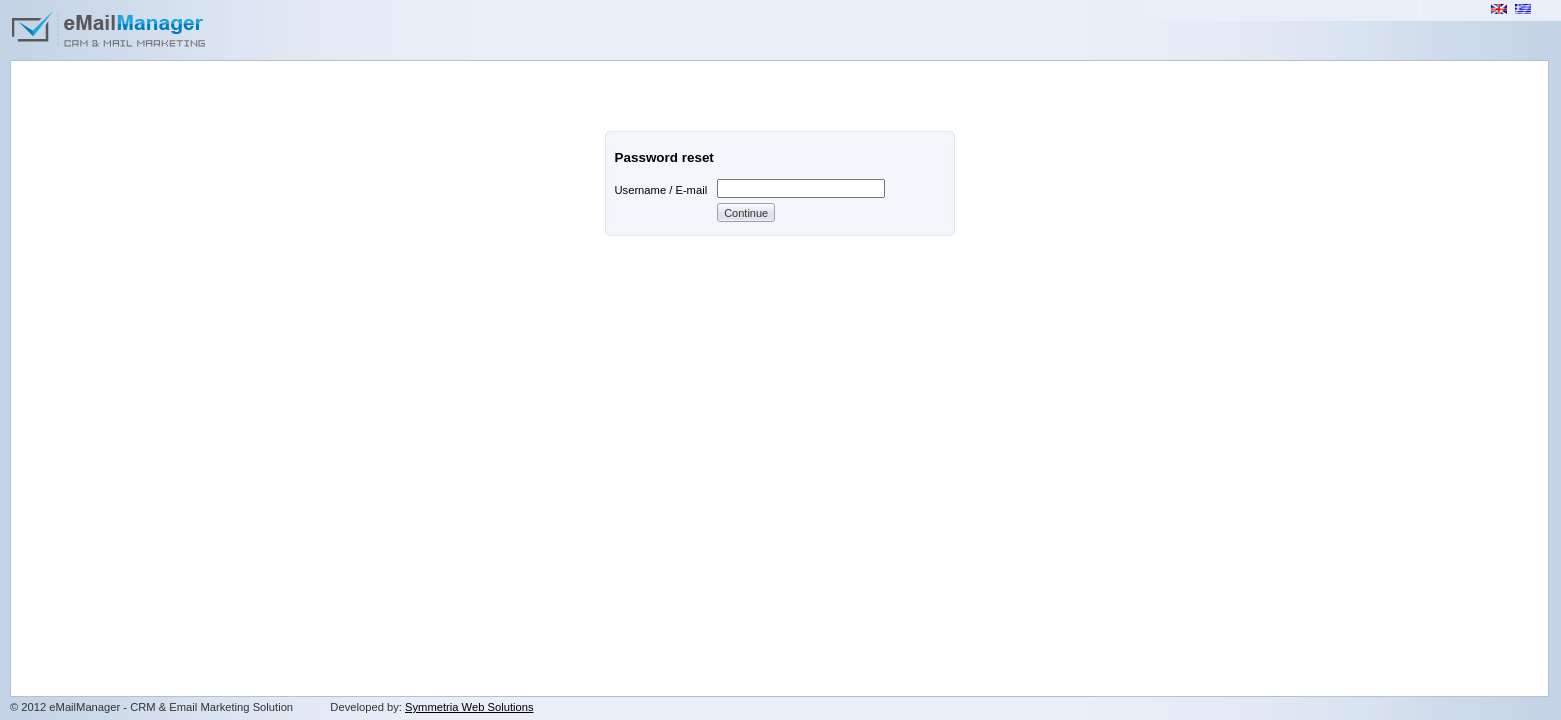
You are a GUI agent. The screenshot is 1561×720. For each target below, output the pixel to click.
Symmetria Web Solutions (469, 707)
